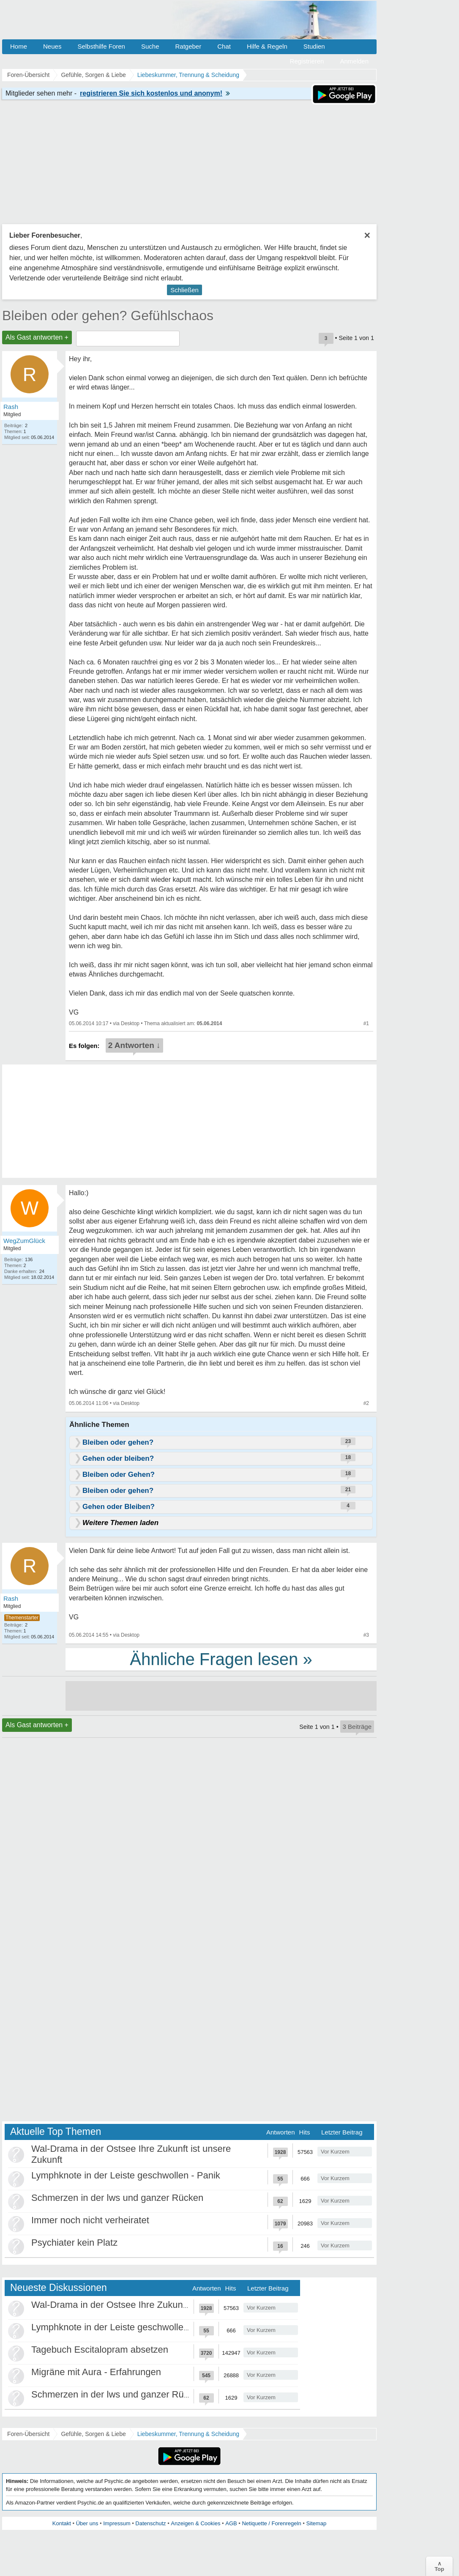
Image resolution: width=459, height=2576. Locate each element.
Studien (314, 46)
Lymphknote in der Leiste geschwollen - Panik (125, 2175)
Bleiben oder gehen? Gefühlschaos (107, 315)
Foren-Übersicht (28, 2434)
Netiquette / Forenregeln (271, 2523)
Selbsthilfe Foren (101, 46)
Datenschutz (150, 2523)
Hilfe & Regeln (267, 46)
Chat (224, 46)
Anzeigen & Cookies (195, 2523)
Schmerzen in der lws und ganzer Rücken (117, 2197)
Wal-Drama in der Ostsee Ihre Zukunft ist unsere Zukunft (148, 2304)
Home (18, 46)
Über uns (87, 2523)
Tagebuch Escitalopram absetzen (99, 2349)
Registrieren (307, 61)
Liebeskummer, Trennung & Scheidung (188, 2434)
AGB (231, 2523)
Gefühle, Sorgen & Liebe (93, 2434)
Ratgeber (188, 46)
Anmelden (354, 61)
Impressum (116, 2523)
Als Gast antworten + (36, 337)
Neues (52, 46)
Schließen (184, 290)
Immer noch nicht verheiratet (90, 2220)
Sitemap (316, 2523)
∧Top (439, 2566)
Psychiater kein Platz (74, 2242)
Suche (150, 46)
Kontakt (61, 2523)
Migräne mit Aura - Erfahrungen (96, 2372)
